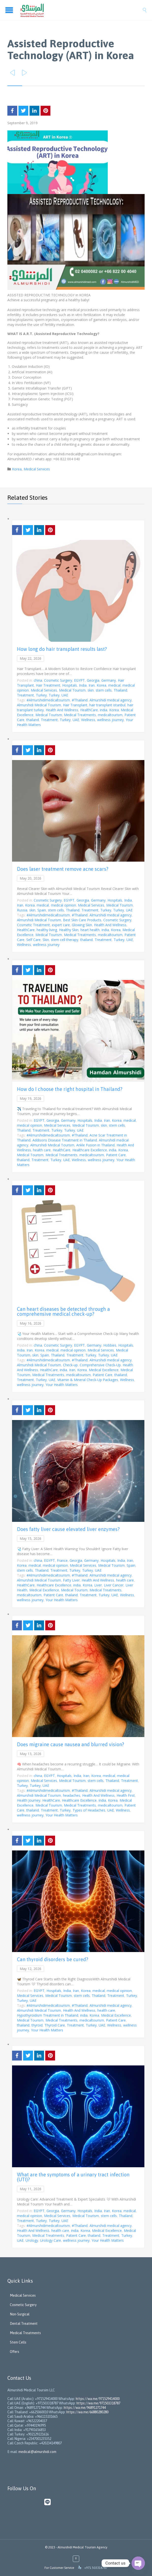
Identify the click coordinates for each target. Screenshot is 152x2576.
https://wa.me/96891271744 (85, 2408)
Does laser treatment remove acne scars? (62, 869)
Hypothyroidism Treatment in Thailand (47, 2015)
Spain (41, 910)
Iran (92, 685)
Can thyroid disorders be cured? (52, 1959)
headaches (71, 1795)
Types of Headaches (89, 1810)
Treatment (25, 695)
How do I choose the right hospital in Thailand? (69, 1089)
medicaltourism (110, 714)
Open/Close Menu (10, 10)
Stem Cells (18, 2342)
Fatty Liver (71, 1580)
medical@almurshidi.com (37, 2452)
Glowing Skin (82, 925)
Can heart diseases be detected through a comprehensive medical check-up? (63, 1311)
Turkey (41, 695)
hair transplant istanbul (107, 705)
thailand (32, 719)
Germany (108, 680)
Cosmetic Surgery (58, 680)
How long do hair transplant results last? (62, 649)
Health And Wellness (62, 710)
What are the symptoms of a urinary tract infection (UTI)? (73, 2177)
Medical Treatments (80, 714)
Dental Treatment (24, 2324)
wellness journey (110, 719)
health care (42, 1150)
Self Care (33, 939)
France (62, 1560)
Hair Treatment (48, 685)
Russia (22, 910)
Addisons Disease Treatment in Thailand (64, 1140)
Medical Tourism (72, 690)
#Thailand (80, 700)
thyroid (37, 2025)
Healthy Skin (68, 929)
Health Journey (28, 1800)
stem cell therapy (64, 939)
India (83, 685)
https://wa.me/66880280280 (87, 2412)
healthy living (47, 929)
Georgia (93, 680)
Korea (17, 469)
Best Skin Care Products (82, 920)
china (38, 680)
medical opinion (63, 905)
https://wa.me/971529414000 (97, 2399)
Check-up (70, 1365)
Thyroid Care (55, 2025)
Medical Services (37, 469)
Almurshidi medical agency (111, 700)
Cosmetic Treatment (33, 925)
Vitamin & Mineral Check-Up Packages (87, 1379)
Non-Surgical (20, 2314)
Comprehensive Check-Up (100, 1365)
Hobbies (109, 1345)
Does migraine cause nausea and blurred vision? (70, 1744)
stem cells (104, 690)
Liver (98, 1585)
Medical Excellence (104, 1370)
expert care (61, 925)
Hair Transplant (75, 705)
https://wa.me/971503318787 (98, 2403)
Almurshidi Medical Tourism (39, 705)
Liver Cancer (113, 1585)
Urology (32, 2240)
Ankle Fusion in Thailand (95, 1145)
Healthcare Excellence (89, 1150)
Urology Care (50, 2240)
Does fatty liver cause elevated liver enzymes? (68, 1529)
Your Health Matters (62, 1384)
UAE (64, 695)
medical (114, 685)
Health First (126, 1795)
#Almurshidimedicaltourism (48, 700)
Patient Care (116, 1155)
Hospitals (69, 685)
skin (91, 690)
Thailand (120, 690)
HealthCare (89, 710)
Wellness (88, 719)
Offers (14, 2352)
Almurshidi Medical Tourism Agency (82, 2547)
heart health (90, 929)
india (103, 710)
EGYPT (79, 680)
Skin (46, 939)
